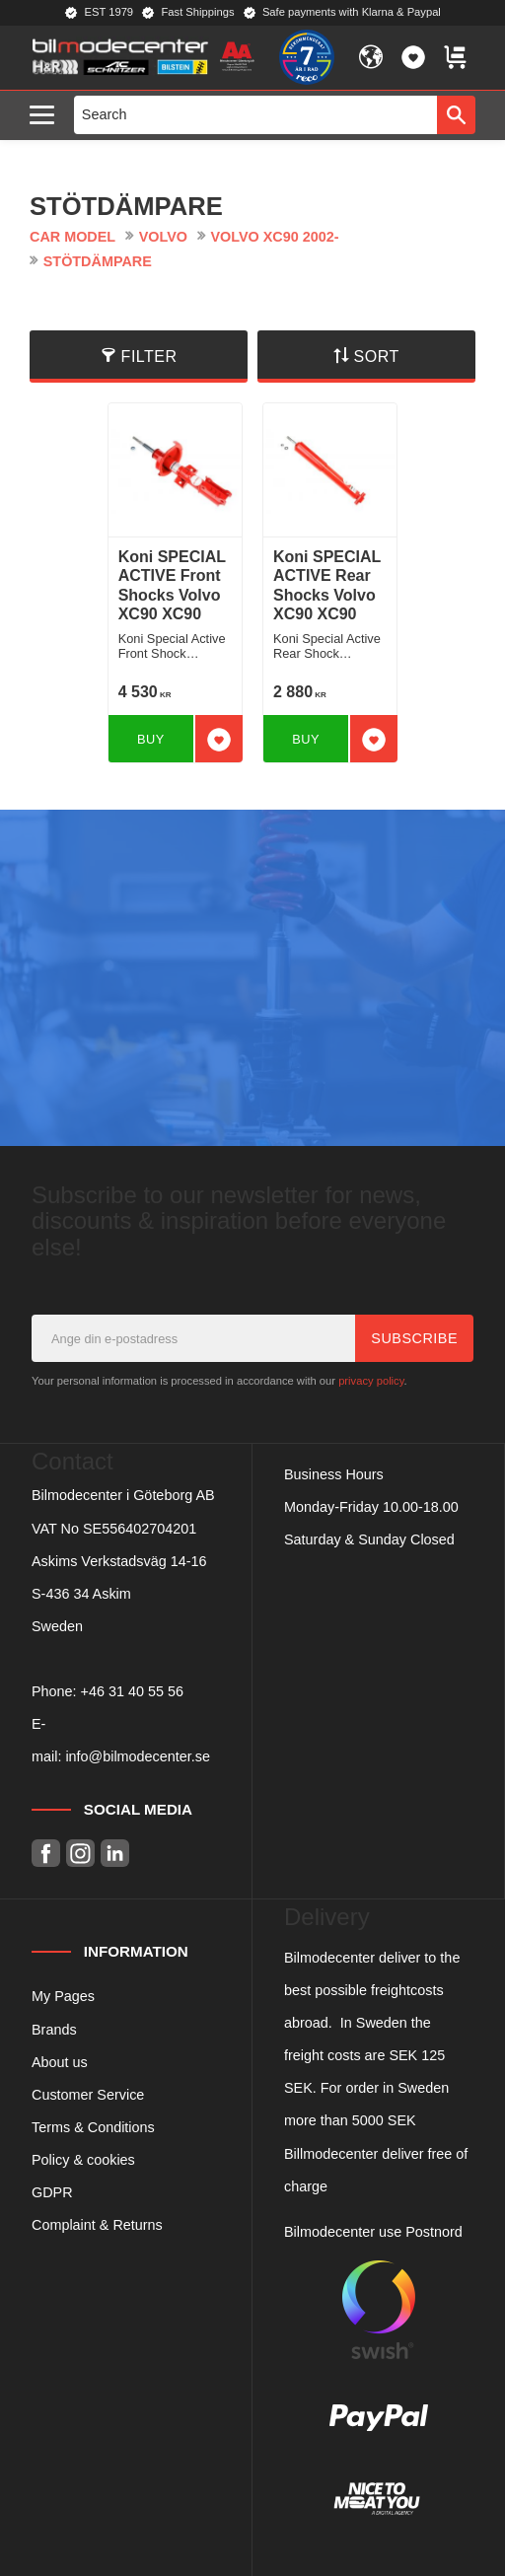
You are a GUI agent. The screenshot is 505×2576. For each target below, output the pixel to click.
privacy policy (370, 1381)
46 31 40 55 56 (136, 1691)
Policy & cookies (83, 2160)
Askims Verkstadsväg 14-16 (119, 1561)
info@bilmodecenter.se (137, 1756)
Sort (376, 356)
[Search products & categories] (256, 114)
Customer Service (88, 2095)
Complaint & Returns (97, 2225)
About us (60, 2062)
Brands (54, 2030)
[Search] (456, 114)
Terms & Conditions (93, 2127)
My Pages (63, 1996)
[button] (47, 116)
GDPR (52, 2192)
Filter (149, 356)
